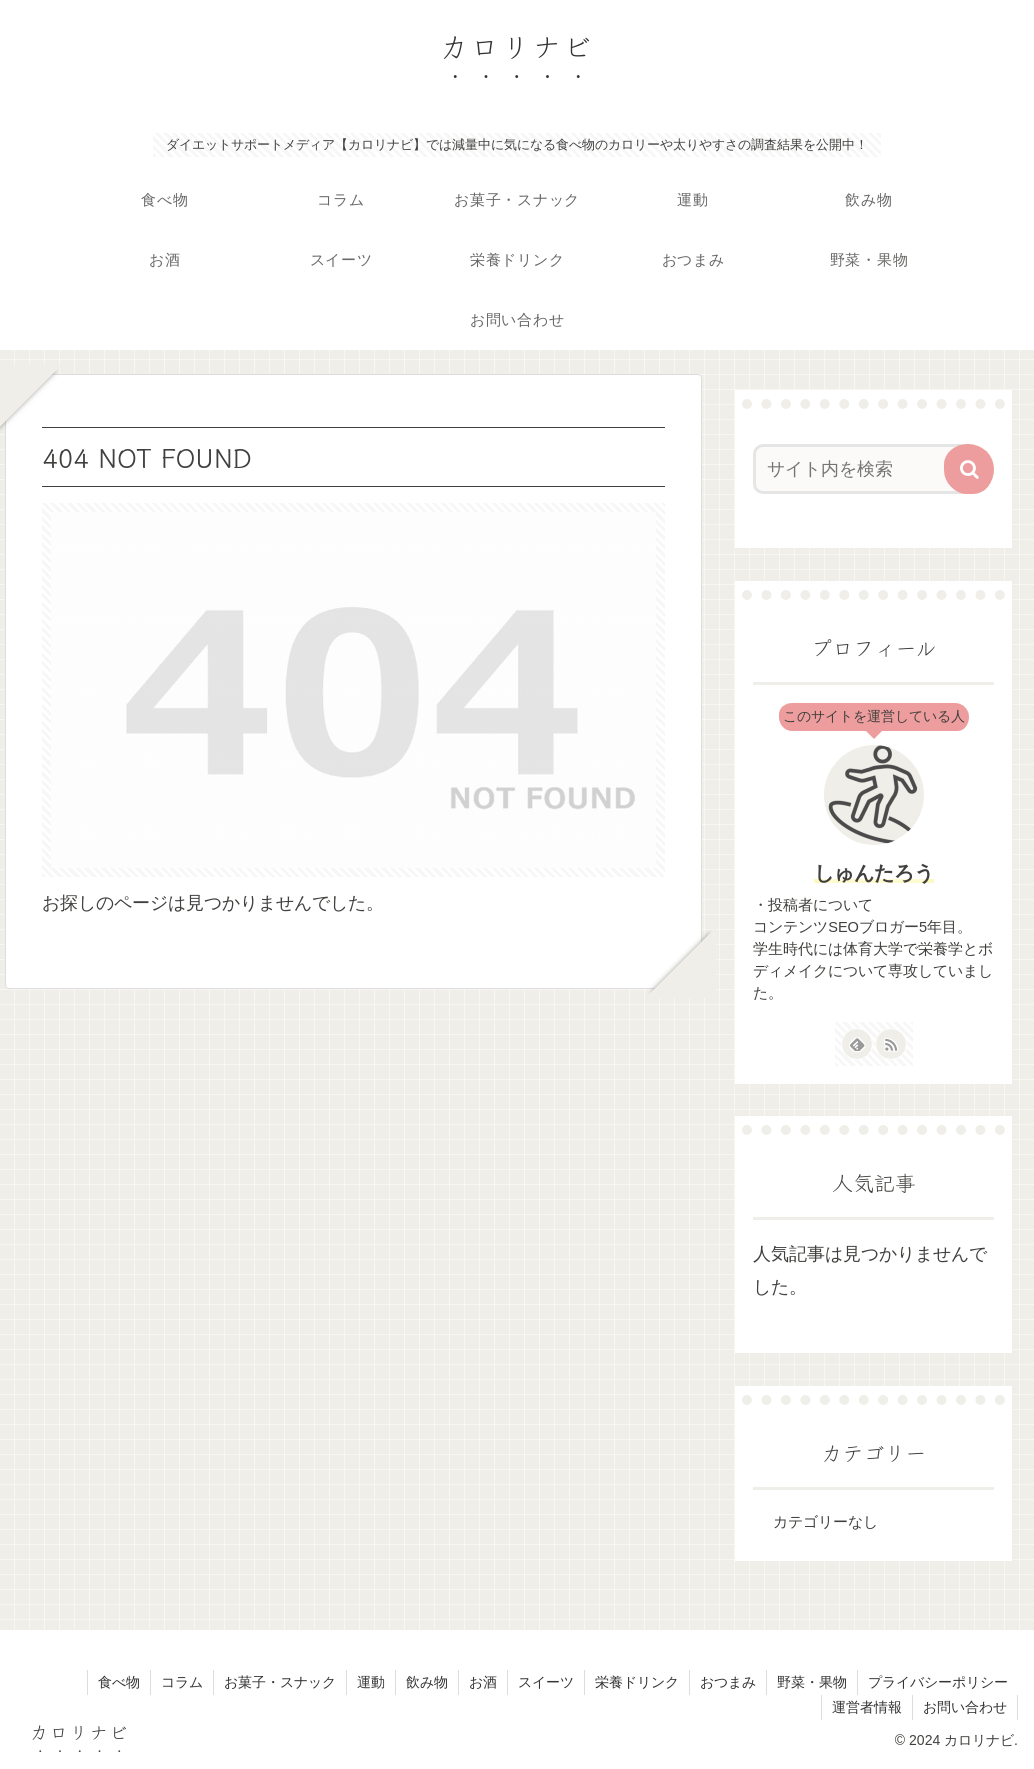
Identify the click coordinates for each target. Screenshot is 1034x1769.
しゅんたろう (874, 873)
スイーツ (546, 1682)
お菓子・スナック (280, 1682)
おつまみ (728, 1682)
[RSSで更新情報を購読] (891, 1044)
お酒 (483, 1682)
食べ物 (119, 1682)
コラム (182, 1682)
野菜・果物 (812, 1682)
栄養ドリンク (637, 1682)
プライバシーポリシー (938, 1682)
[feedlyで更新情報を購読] (857, 1044)
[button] (969, 469)
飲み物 (427, 1682)
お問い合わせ (965, 1707)
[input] (864, 469)
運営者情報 (867, 1707)
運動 (371, 1682)
